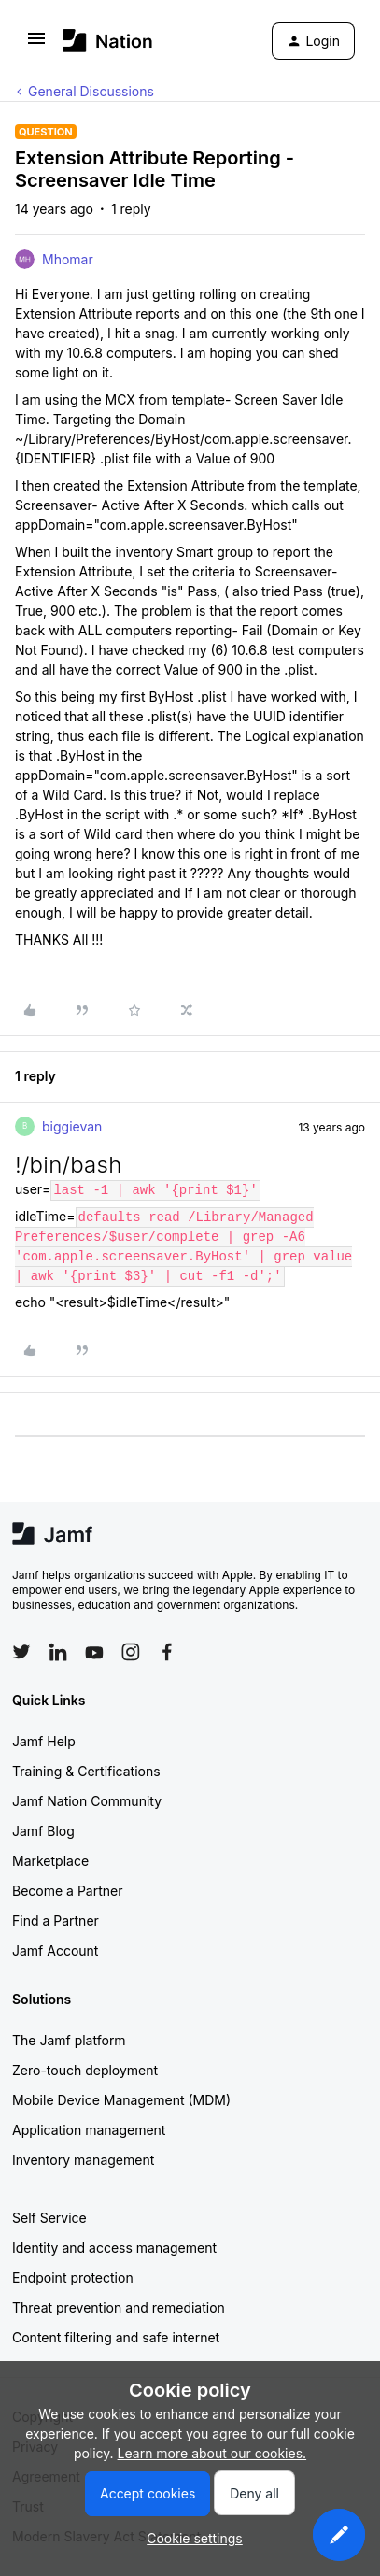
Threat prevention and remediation (118, 2307)
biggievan (72, 1126)
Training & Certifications (86, 1771)
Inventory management (83, 2160)
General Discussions (91, 91)
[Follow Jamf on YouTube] (94, 1651)
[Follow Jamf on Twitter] (21, 1651)
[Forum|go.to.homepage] (108, 40)
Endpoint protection (73, 2277)
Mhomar (67, 259)
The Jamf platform (69, 2040)
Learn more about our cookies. (212, 2453)
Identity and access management (114, 2248)
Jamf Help (44, 1741)
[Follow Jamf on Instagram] (130, 1652)
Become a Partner (67, 1891)
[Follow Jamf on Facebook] (167, 1652)
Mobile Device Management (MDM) (121, 2100)
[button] (36, 44)
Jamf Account (55, 1950)
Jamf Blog (43, 1831)
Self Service (49, 2218)
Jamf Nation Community (87, 1801)
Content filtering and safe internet (115, 2337)
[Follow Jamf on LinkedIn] (58, 1652)
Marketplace (50, 1861)
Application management (88, 2130)
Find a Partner (55, 1920)
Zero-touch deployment (85, 2070)
